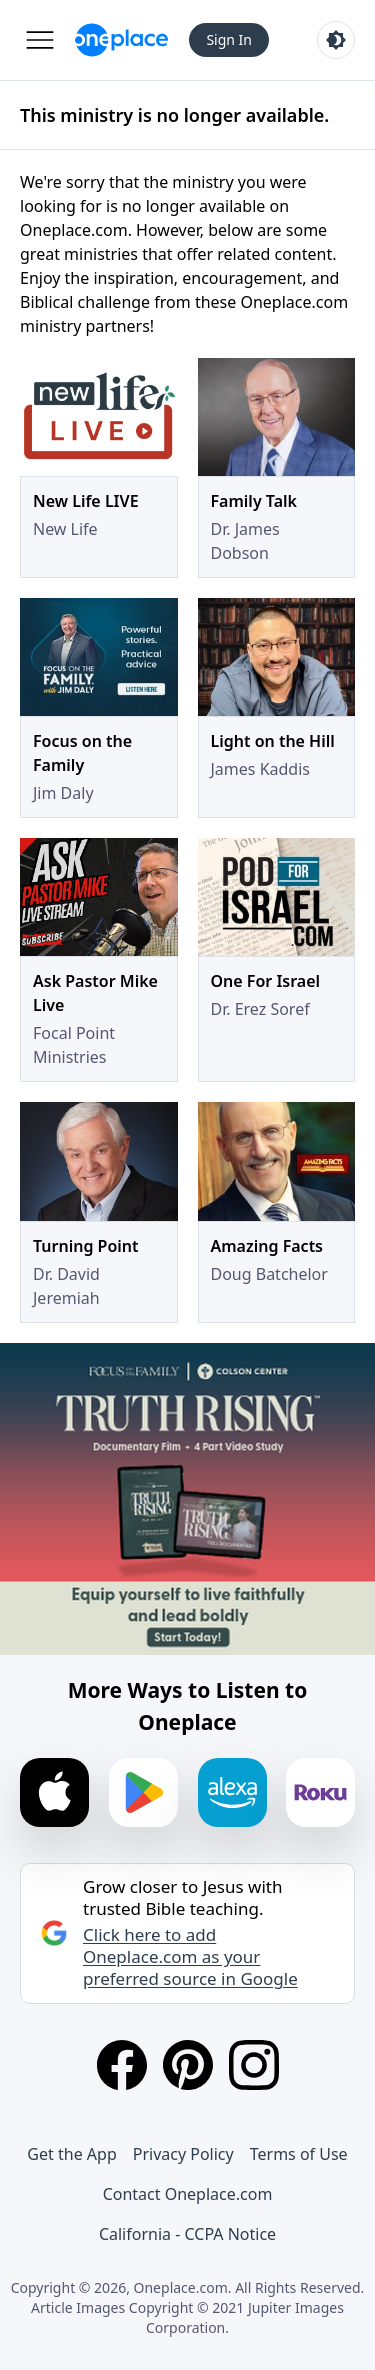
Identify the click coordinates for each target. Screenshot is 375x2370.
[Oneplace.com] (121, 40)
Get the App (71, 2154)
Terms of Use (299, 2154)
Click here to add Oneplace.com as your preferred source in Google (190, 1957)
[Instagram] (254, 2065)
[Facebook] (122, 2065)
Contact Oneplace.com (188, 2194)
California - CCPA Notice (187, 2234)
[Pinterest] (188, 2065)
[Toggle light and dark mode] (336, 40)
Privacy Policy (183, 2154)
